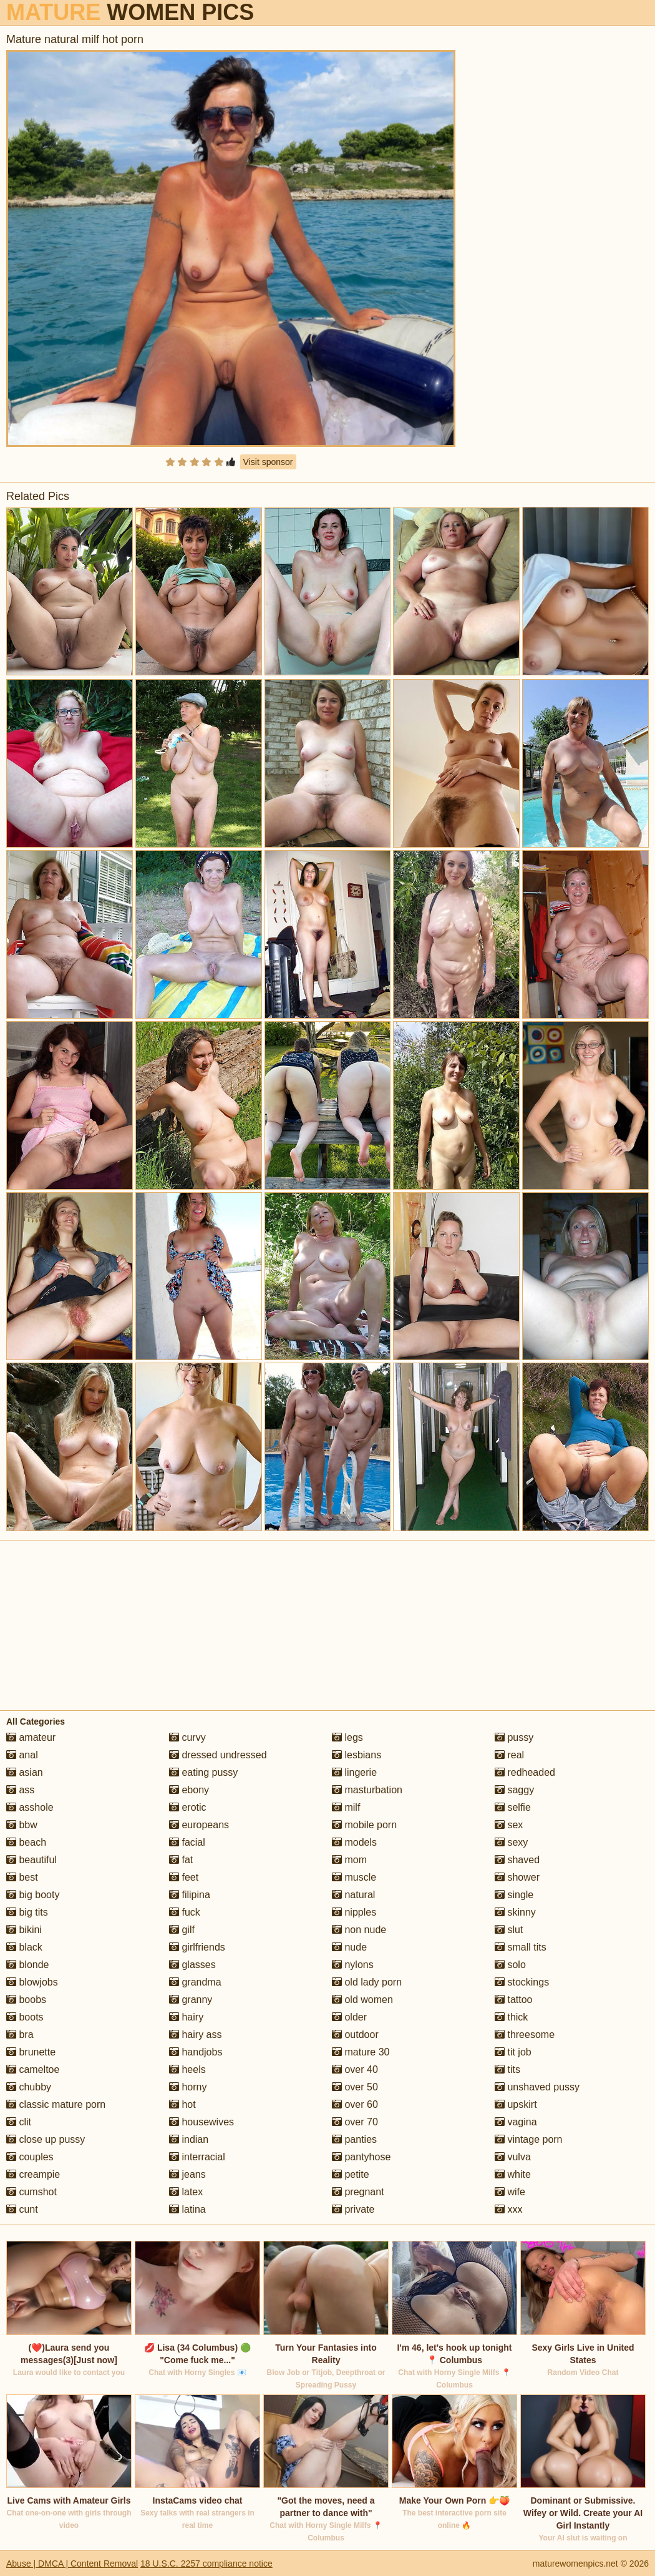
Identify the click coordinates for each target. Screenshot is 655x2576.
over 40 (355, 2069)
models (354, 1842)
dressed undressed (218, 1755)
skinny (515, 1912)
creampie (33, 2174)
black (24, 1947)
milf (346, 1807)
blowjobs (32, 1982)
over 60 (355, 2104)
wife (510, 2192)
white (513, 2174)
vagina (516, 2122)
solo (510, 1964)
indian (188, 2139)
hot (182, 2104)
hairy (186, 2017)
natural (353, 1894)
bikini (24, 1929)
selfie (513, 1807)
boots (25, 2017)
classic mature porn (55, 2104)
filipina (189, 1894)
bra (20, 2034)
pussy (514, 1737)
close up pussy (45, 2139)
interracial (197, 2157)
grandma (195, 1982)
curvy (187, 1737)
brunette (31, 2052)
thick (511, 2017)
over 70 (355, 2122)
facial (187, 1842)
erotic (187, 1807)
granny (190, 1999)
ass (20, 1790)
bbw (21, 1824)
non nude (359, 1929)
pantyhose (361, 2157)
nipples (354, 1912)
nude (349, 1947)
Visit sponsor (268, 462)
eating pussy (203, 1772)
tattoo (513, 1999)
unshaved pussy (537, 2087)
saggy (514, 1790)
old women (362, 1999)
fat (181, 1859)
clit (18, 2122)
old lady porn (367, 1982)
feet (183, 1877)
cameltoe (32, 2069)
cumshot (31, 2192)
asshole (30, 1807)
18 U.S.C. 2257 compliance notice (206, 2564)
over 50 (355, 2087)
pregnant (358, 2192)
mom (349, 1859)
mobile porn (364, 1824)
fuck (184, 1912)
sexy (511, 1842)
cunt (22, 2209)
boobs (26, 1999)
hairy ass (195, 2034)
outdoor (355, 2034)
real (509, 1755)
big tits (27, 1912)
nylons (353, 1964)
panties (354, 2139)
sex (509, 1824)
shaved (517, 1859)
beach (26, 1842)
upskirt (516, 2104)
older (349, 2017)
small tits (520, 1947)
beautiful (31, 1859)
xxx (508, 2209)
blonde (27, 1964)
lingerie (354, 1772)
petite (350, 2174)
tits (507, 2069)
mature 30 (360, 2052)
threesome (525, 2034)
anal (22, 1755)
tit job (513, 2052)
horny (187, 2087)
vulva (513, 2157)
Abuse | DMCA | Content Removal (72, 2564)
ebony (189, 1790)
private (353, 2209)
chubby (28, 2087)
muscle (354, 1877)
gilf (182, 1929)
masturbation (367, 1790)
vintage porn (529, 2139)
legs (347, 1737)
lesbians (356, 1755)
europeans (199, 1824)
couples (30, 2157)
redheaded (525, 1772)
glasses (192, 1964)
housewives (201, 2122)
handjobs (195, 2052)
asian (24, 1772)
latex (186, 2192)
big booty (32, 1894)
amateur (31, 1737)
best (22, 1877)
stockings (522, 1982)
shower (517, 1877)
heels (187, 2069)
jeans (187, 2174)
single (514, 1894)
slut (509, 1929)
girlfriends (197, 1947)
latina (187, 2209)
